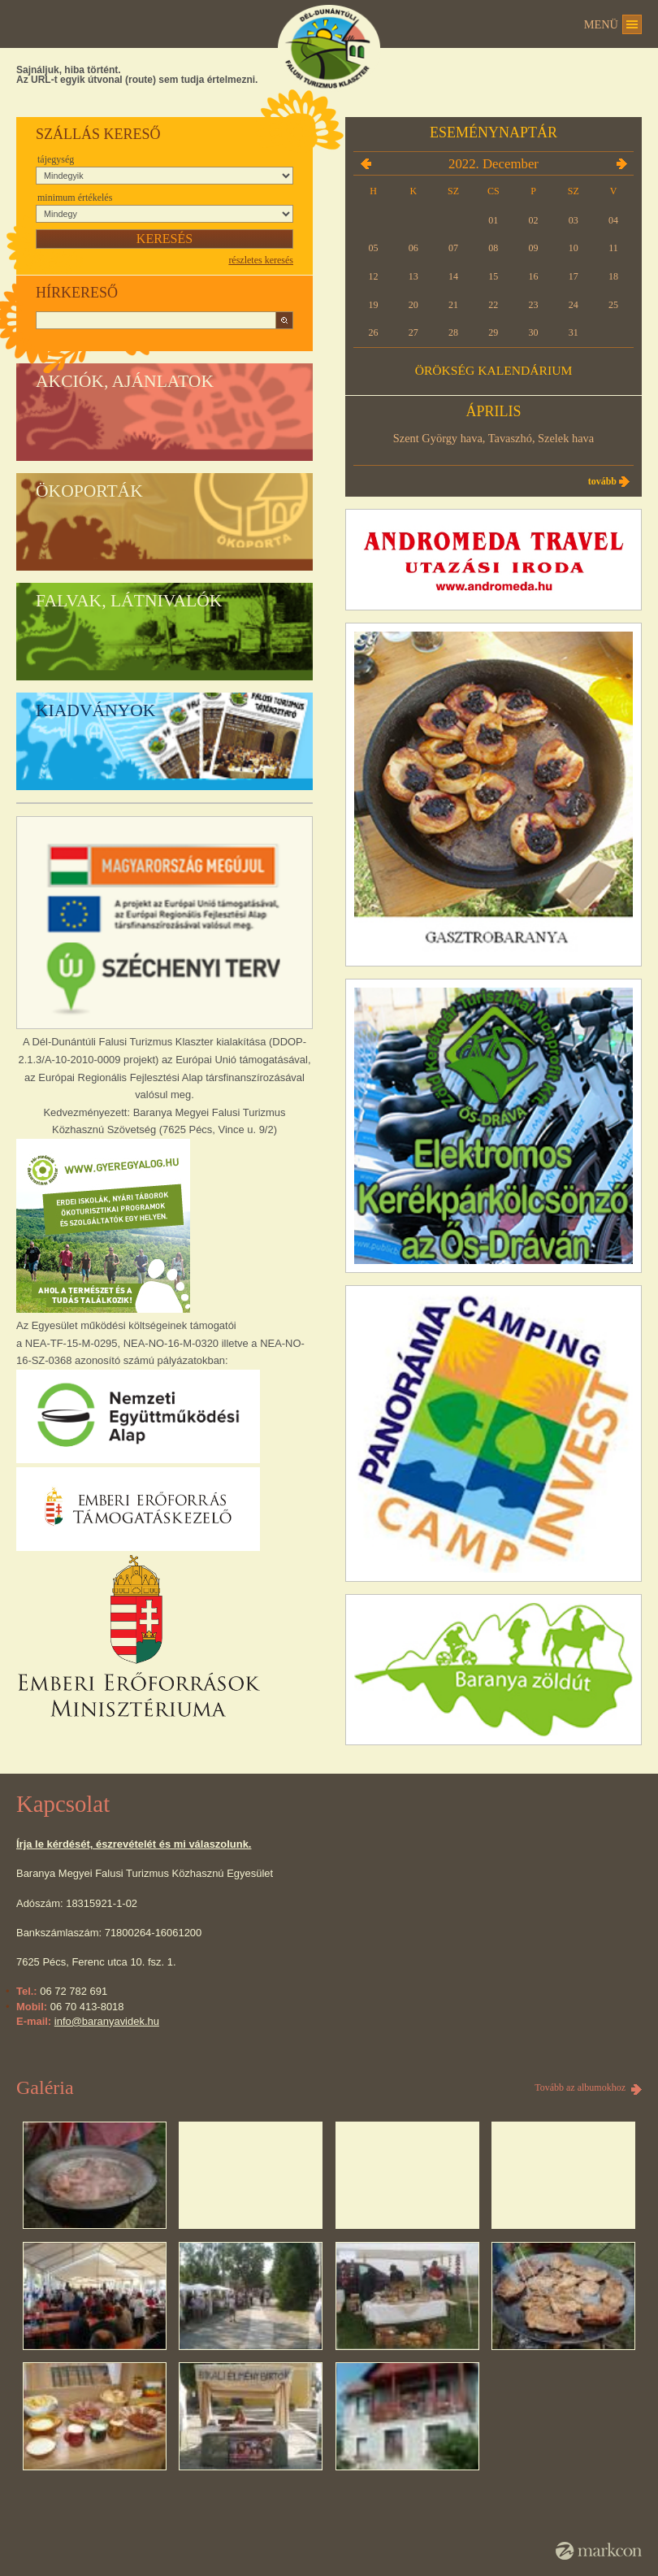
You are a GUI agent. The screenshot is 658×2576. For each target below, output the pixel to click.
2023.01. (621, 163)
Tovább (602, 481)
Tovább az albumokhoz (580, 2087)
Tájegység (55, 159)
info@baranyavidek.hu (106, 2021)
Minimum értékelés (74, 197)
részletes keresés (260, 260)
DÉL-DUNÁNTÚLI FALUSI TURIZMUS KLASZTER (329, 48)
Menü (601, 24)
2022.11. (365, 163)
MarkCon (599, 2551)
